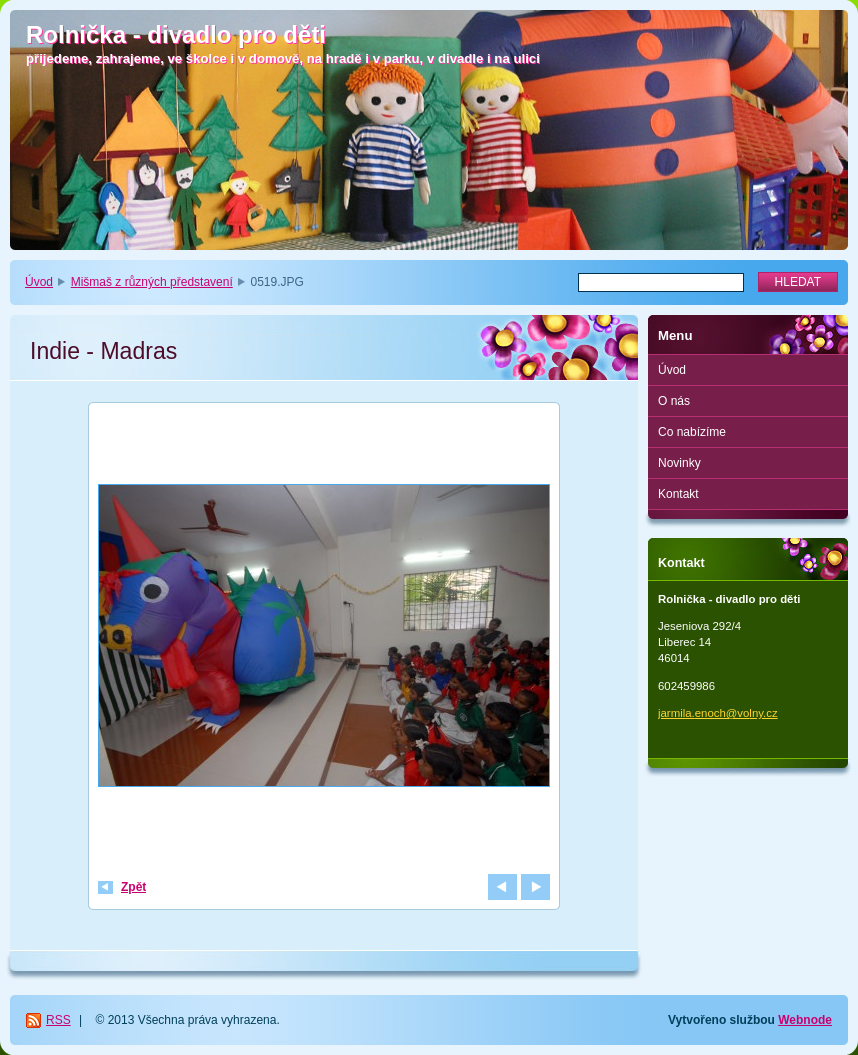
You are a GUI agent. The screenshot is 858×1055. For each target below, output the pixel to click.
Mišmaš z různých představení (152, 282)
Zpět (133, 887)
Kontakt (678, 494)
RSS (58, 1020)
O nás (674, 401)
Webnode (805, 1020)
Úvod (39, 282)
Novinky (679, 463)
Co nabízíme (692, 432)
